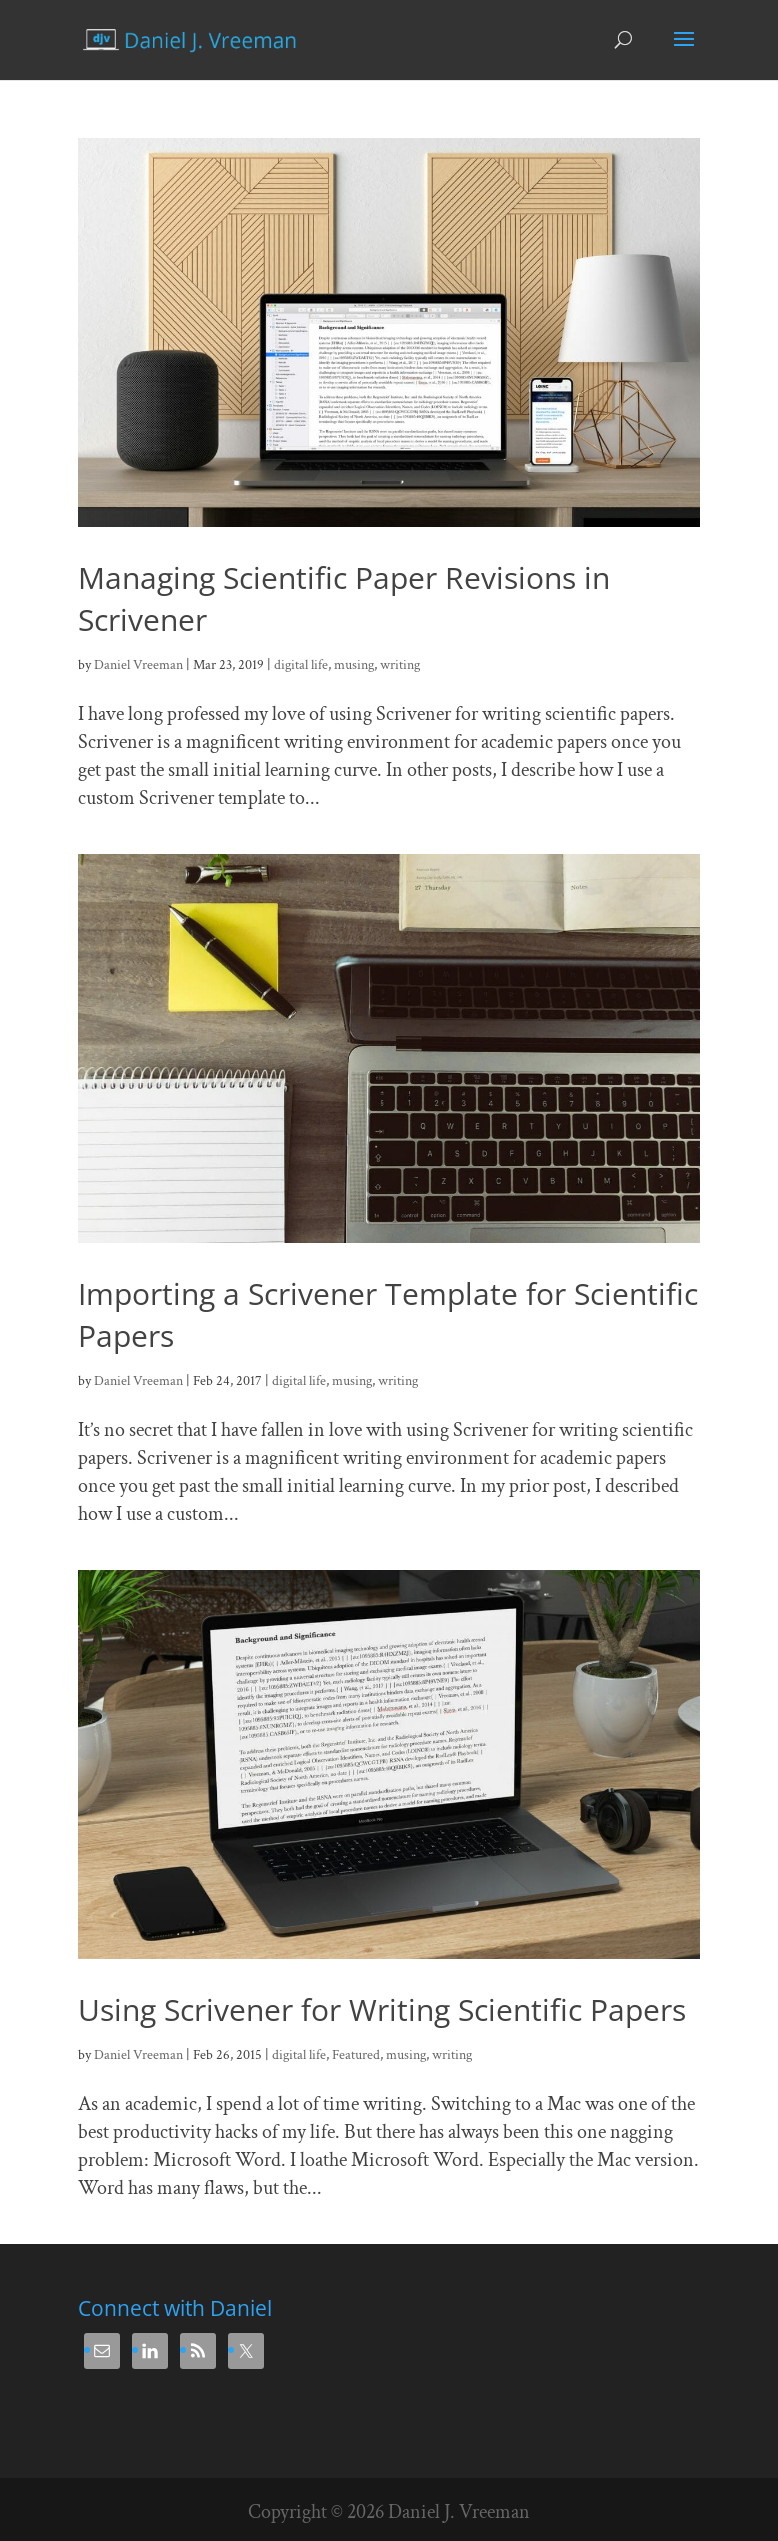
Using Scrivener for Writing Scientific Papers (382, 2009)
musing (354, 665)
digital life (301, 665)
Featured (356, 2055)
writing (400, 665)
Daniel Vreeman (138, 665)
